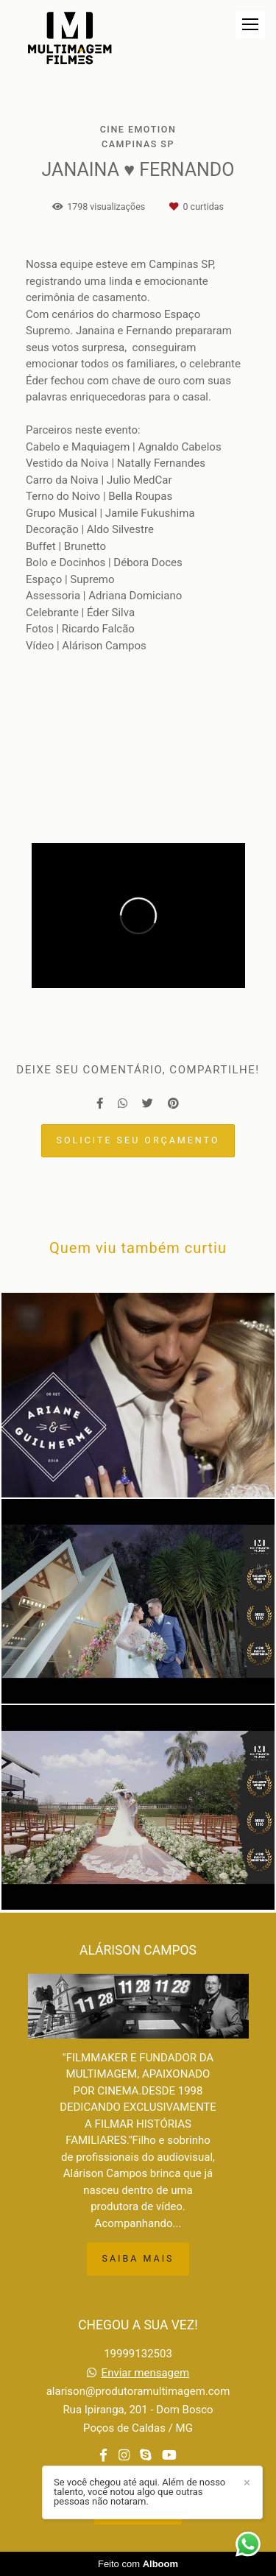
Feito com (138, 2563)
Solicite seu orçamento (138, 1140)
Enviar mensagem (146, 2373)
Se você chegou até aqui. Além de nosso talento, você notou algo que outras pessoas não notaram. (139, 2491)
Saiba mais (138, 2258)
